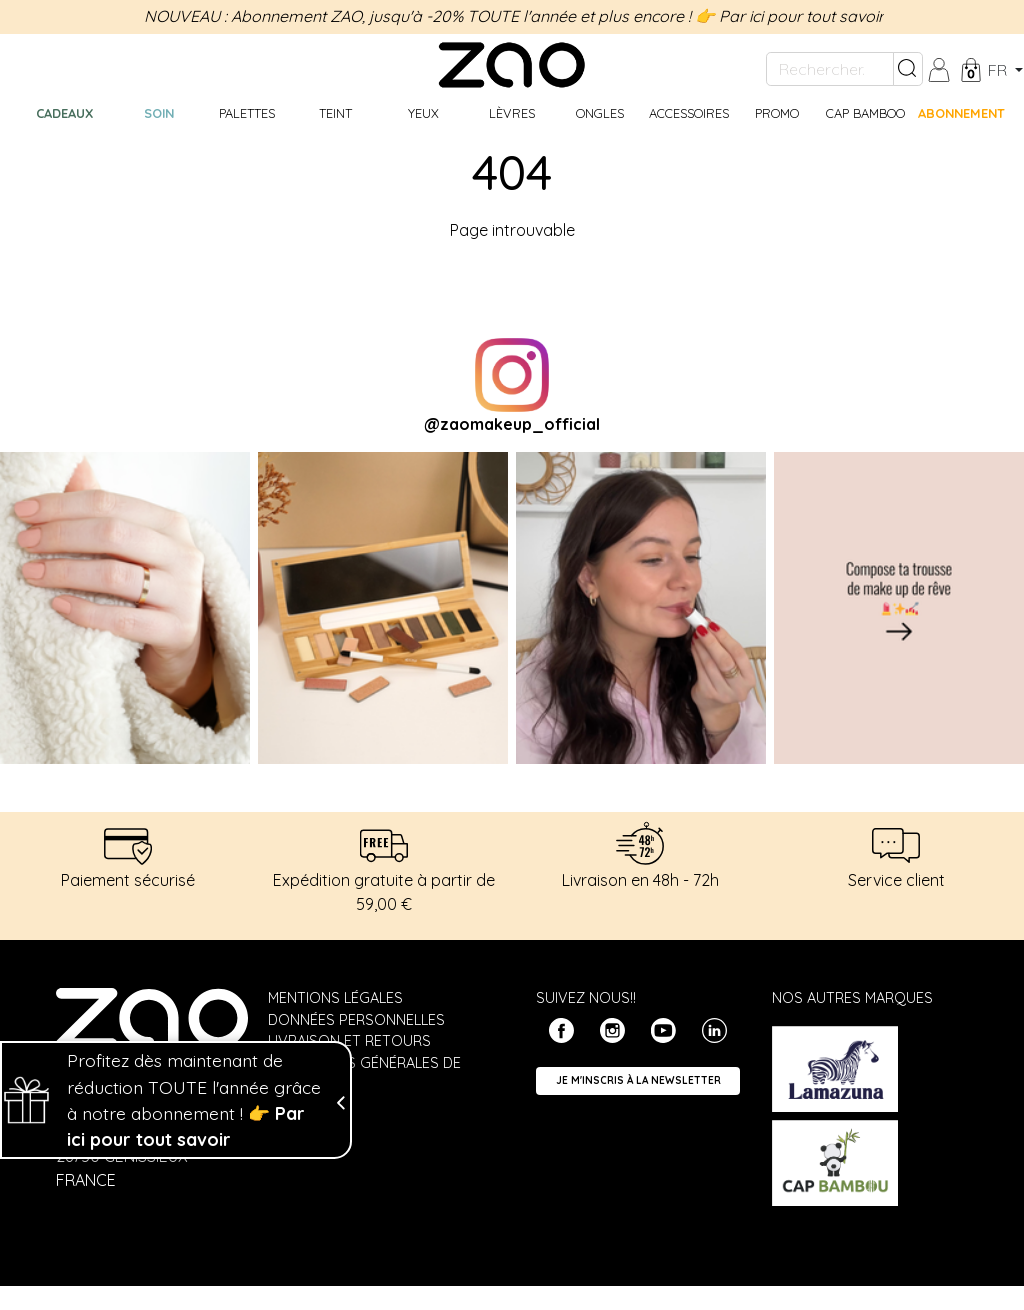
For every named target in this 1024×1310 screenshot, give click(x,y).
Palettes (247, 113)
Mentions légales (335, 998)
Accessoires (689, 113)
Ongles (600, 113)
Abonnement (961, 113)
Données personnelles (356, 1020)
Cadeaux (64, 113)
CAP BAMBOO (865, 113)
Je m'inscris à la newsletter (638, 1080)
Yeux (423, 113)
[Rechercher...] (830, 69)
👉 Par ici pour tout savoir (789, 16)
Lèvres (512, 113)
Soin (159, 113)
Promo (777, 113)
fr (999, 70)
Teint (335, 113)
